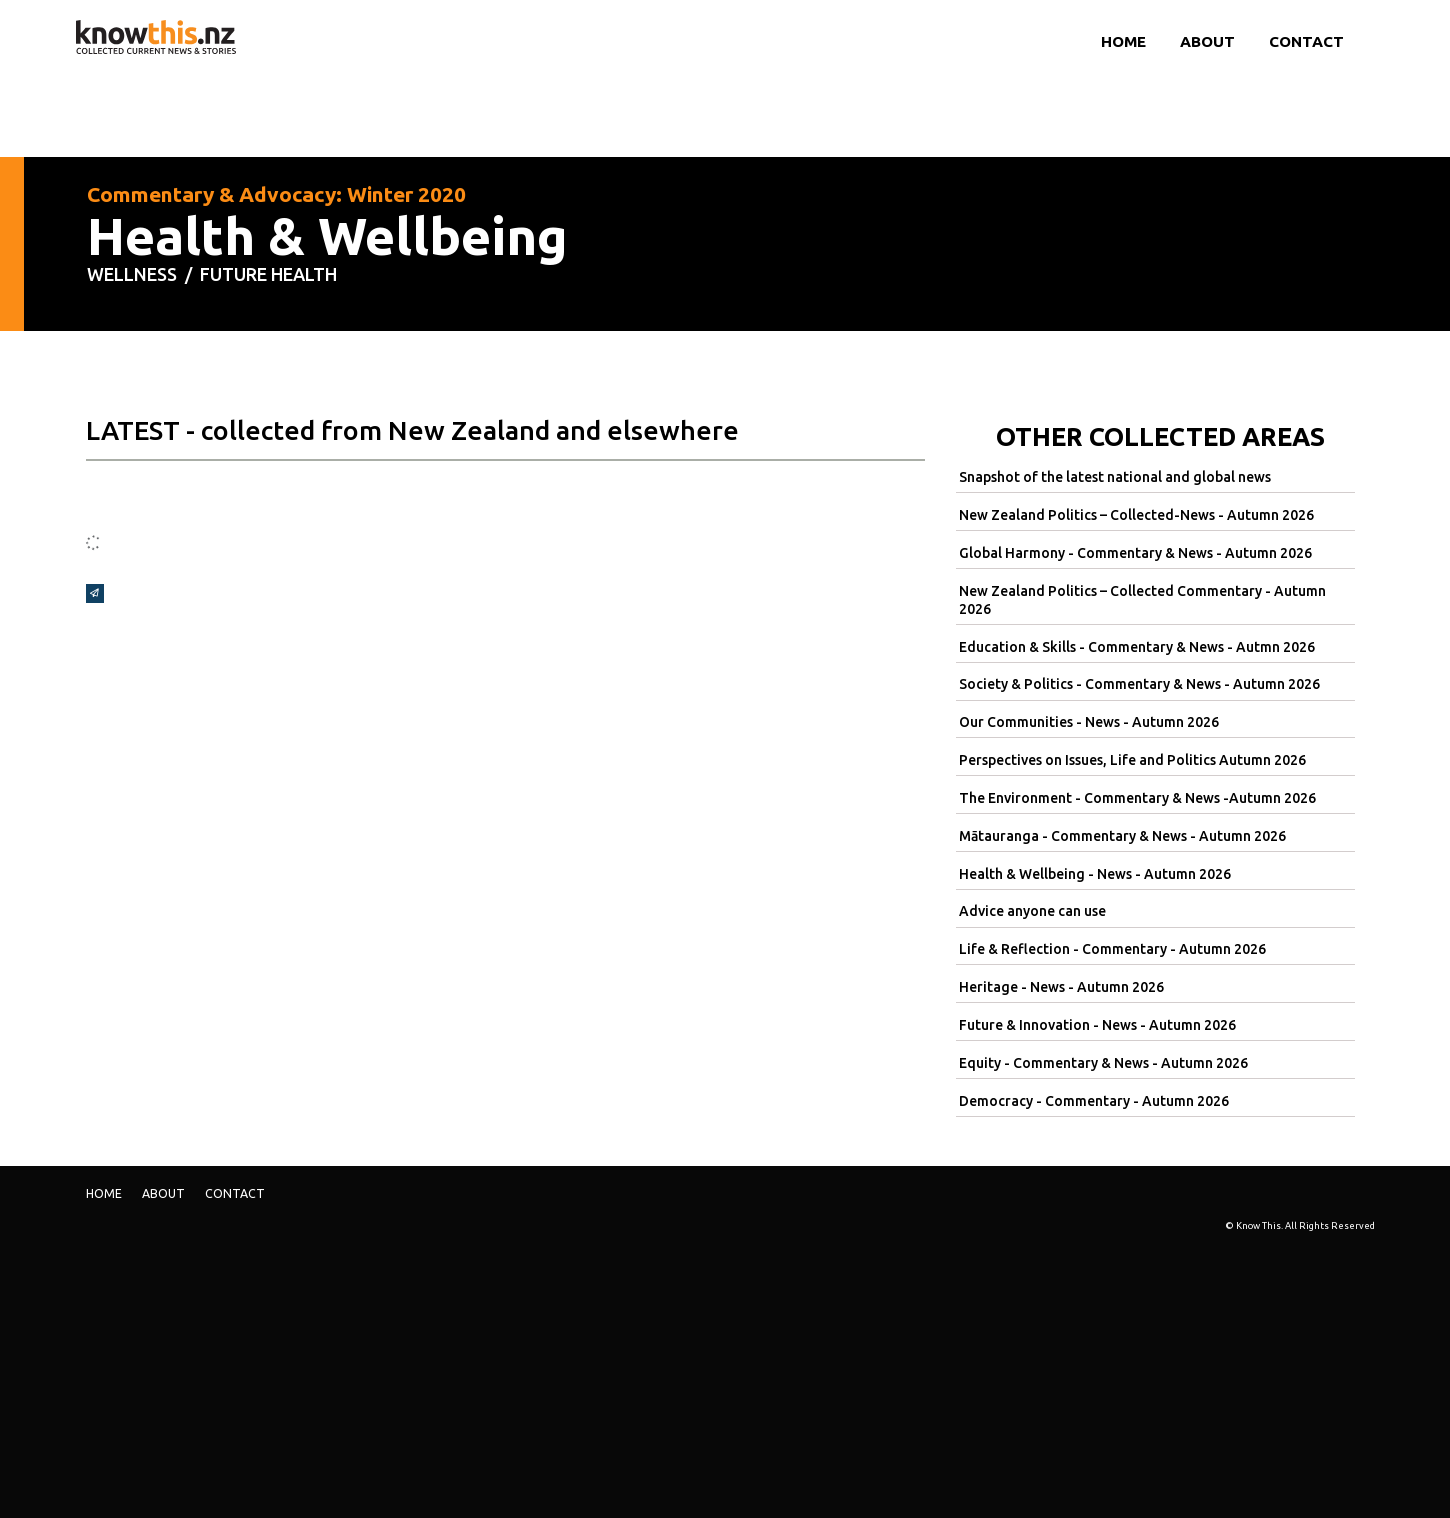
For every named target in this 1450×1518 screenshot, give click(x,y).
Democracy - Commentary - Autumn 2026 (1094, 1101)
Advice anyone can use (1032, 911)
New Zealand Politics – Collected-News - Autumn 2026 (1136, 515)
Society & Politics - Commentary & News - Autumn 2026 (1139, 684)
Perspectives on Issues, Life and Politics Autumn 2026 (1132, 760)
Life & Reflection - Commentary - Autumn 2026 (1112, 949)
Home (1123, 41)
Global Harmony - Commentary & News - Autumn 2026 (1135, 553)
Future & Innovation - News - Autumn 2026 (1097, 1025)
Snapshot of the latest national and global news (1115, 477)
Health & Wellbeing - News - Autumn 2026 (1095, 874)
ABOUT (1207, 41)
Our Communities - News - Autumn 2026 (1089, 722)
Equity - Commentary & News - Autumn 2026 (1103, 1063)
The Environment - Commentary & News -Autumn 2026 (1137, 798)
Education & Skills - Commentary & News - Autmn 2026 (1137, 647)
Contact (1306, 41)
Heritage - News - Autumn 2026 (1061, 987)
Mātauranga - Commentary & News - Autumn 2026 (1122, 836)
